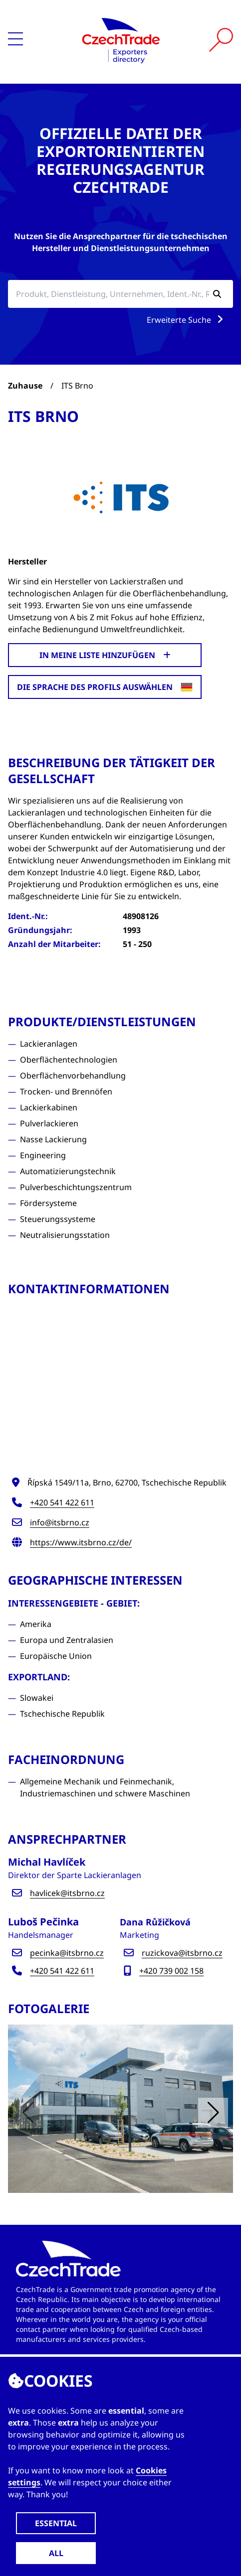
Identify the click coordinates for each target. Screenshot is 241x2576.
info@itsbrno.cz (59, 1522)
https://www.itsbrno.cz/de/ (81, 1542)
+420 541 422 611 (62, 1502)
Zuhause (25, 385)
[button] (213, 2113)
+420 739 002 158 (171, 1970)
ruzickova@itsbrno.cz (182, 1952)
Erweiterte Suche (187, 319)
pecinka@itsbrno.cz (67, 1952)
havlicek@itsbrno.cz (67, 1893)
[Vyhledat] (221, 40)
